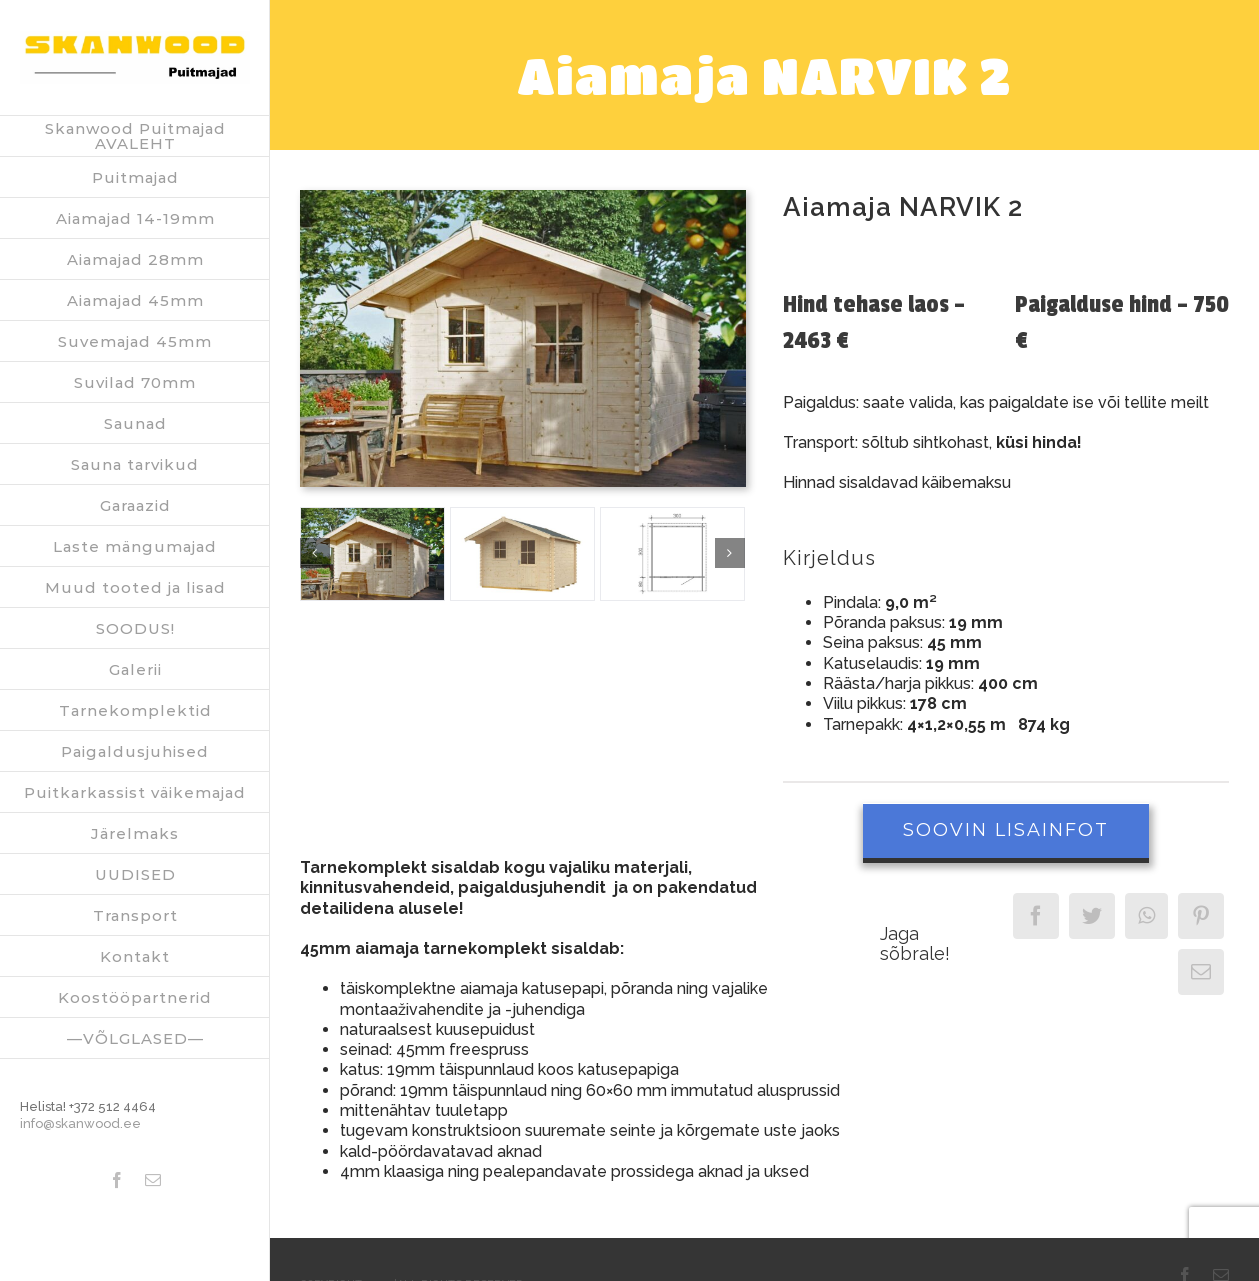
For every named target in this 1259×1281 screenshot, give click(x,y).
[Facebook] (1036, 916)
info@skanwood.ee (80, 1123)
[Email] (1201, 972)
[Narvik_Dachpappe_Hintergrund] (372, 554)
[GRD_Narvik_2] (672, 554)
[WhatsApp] (1146, 916)
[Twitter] (1092, 916)
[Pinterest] (1201, 916)
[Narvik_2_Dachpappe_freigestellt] (522, 554)
